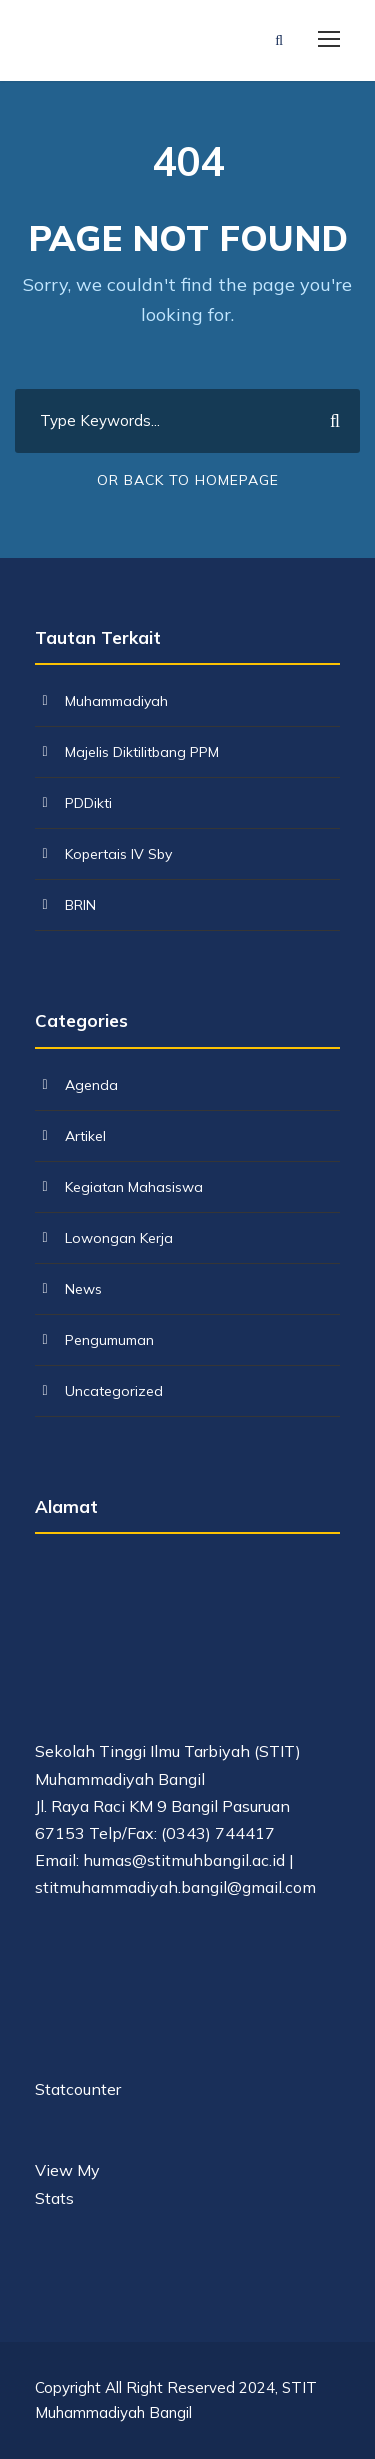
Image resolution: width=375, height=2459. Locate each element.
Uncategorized (114, 1391)
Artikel (85, 1136)
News (83, 1289)
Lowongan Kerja (119, 1238)
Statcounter (78, 2089)
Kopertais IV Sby (118, 854)
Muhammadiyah (116, 701)
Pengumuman (109, 1340)
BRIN (80, 905)
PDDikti (88, 803)
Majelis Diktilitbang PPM (142, 752)
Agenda (91, 1085)
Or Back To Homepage (188, 480)
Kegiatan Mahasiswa (134, 1187)
